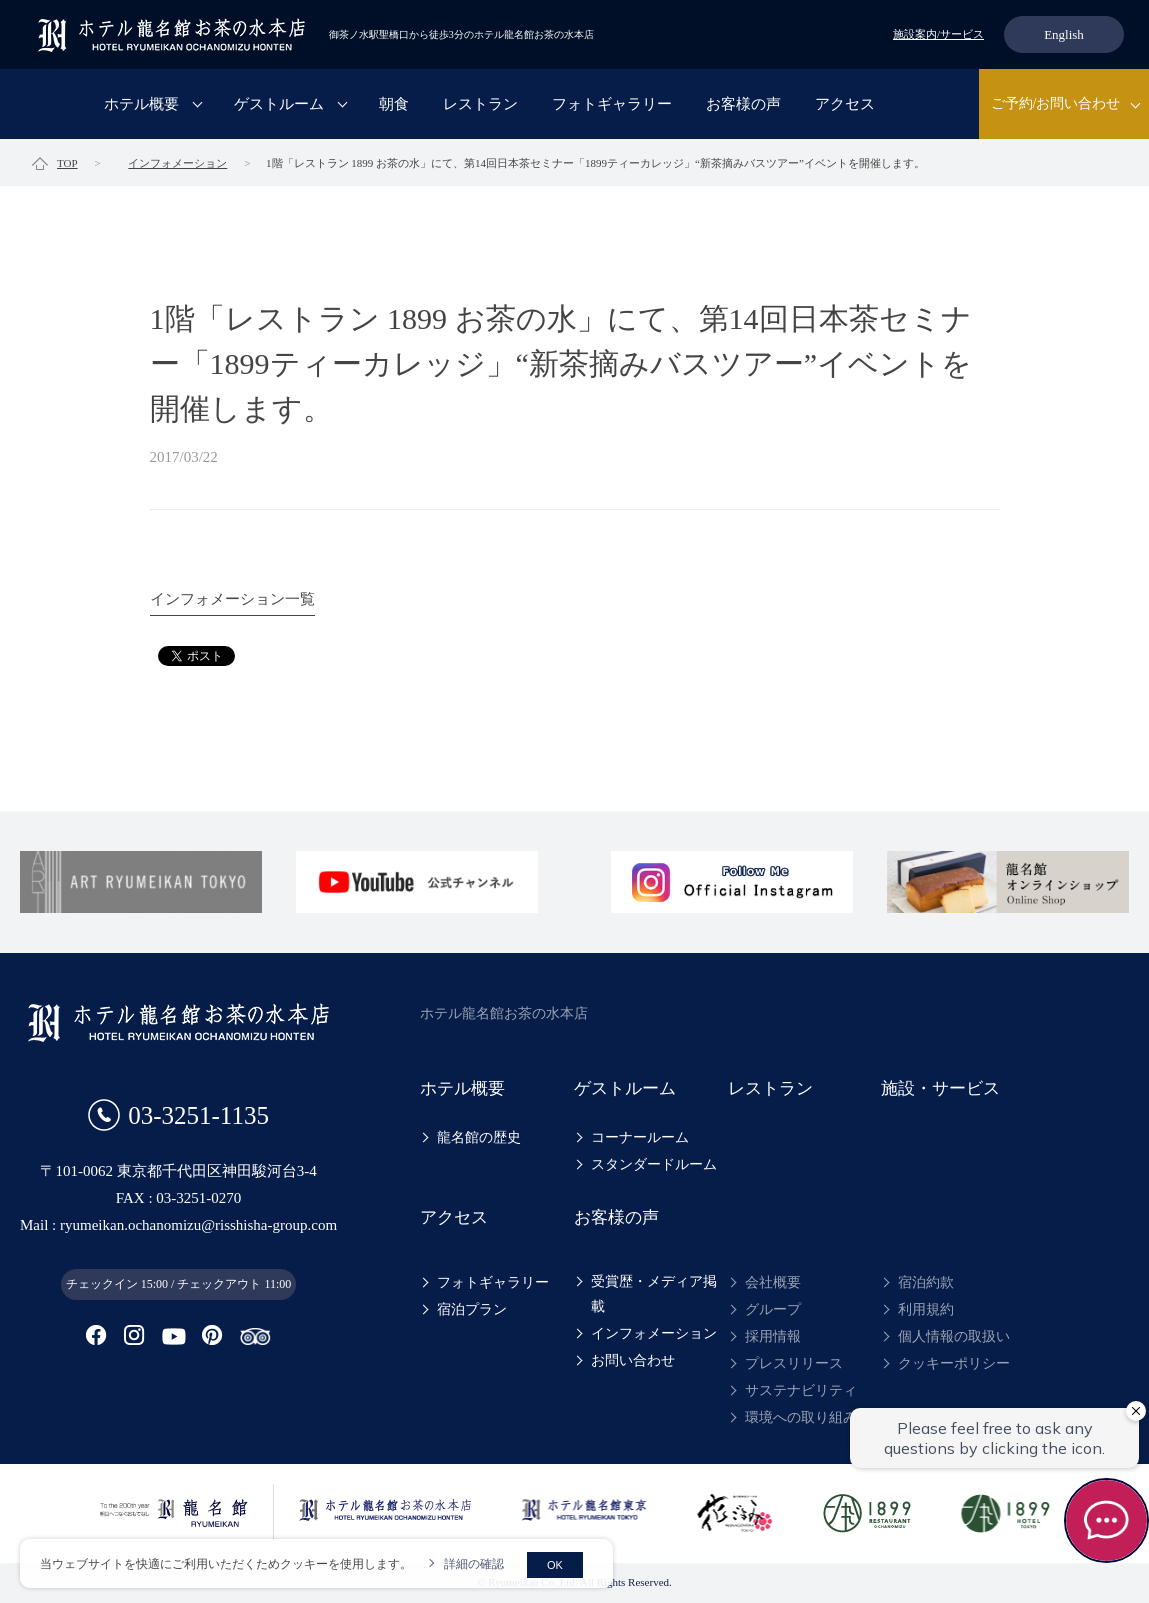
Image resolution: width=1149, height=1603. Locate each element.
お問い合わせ (633, 1360)
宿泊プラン (472, 1309)
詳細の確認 (474, 1564)
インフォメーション (654, 1333)
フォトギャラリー (612, 104)
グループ (773, 1309)
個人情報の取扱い (954, 1336)
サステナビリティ (801, 1390)
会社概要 (773, 1282)
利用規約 (926, 1309)
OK (555, 1565)
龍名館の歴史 (479, 1137)
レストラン (480, 104)
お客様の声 (743, 104)
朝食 (394, 104)
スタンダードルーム (654, 1164)
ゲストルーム (279, 104)
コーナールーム (640, 1137)
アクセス (845, 104)
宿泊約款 (926, 1282)
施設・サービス (940, 1088)
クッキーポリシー (954, 1363)
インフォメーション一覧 (232, 599)
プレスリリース (794, 1363)
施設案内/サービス (938, 34)
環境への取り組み (801, 1417)
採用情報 (773, 1336)
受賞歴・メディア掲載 (654, 1294)
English (1064, 34)
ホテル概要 (141, 104)
